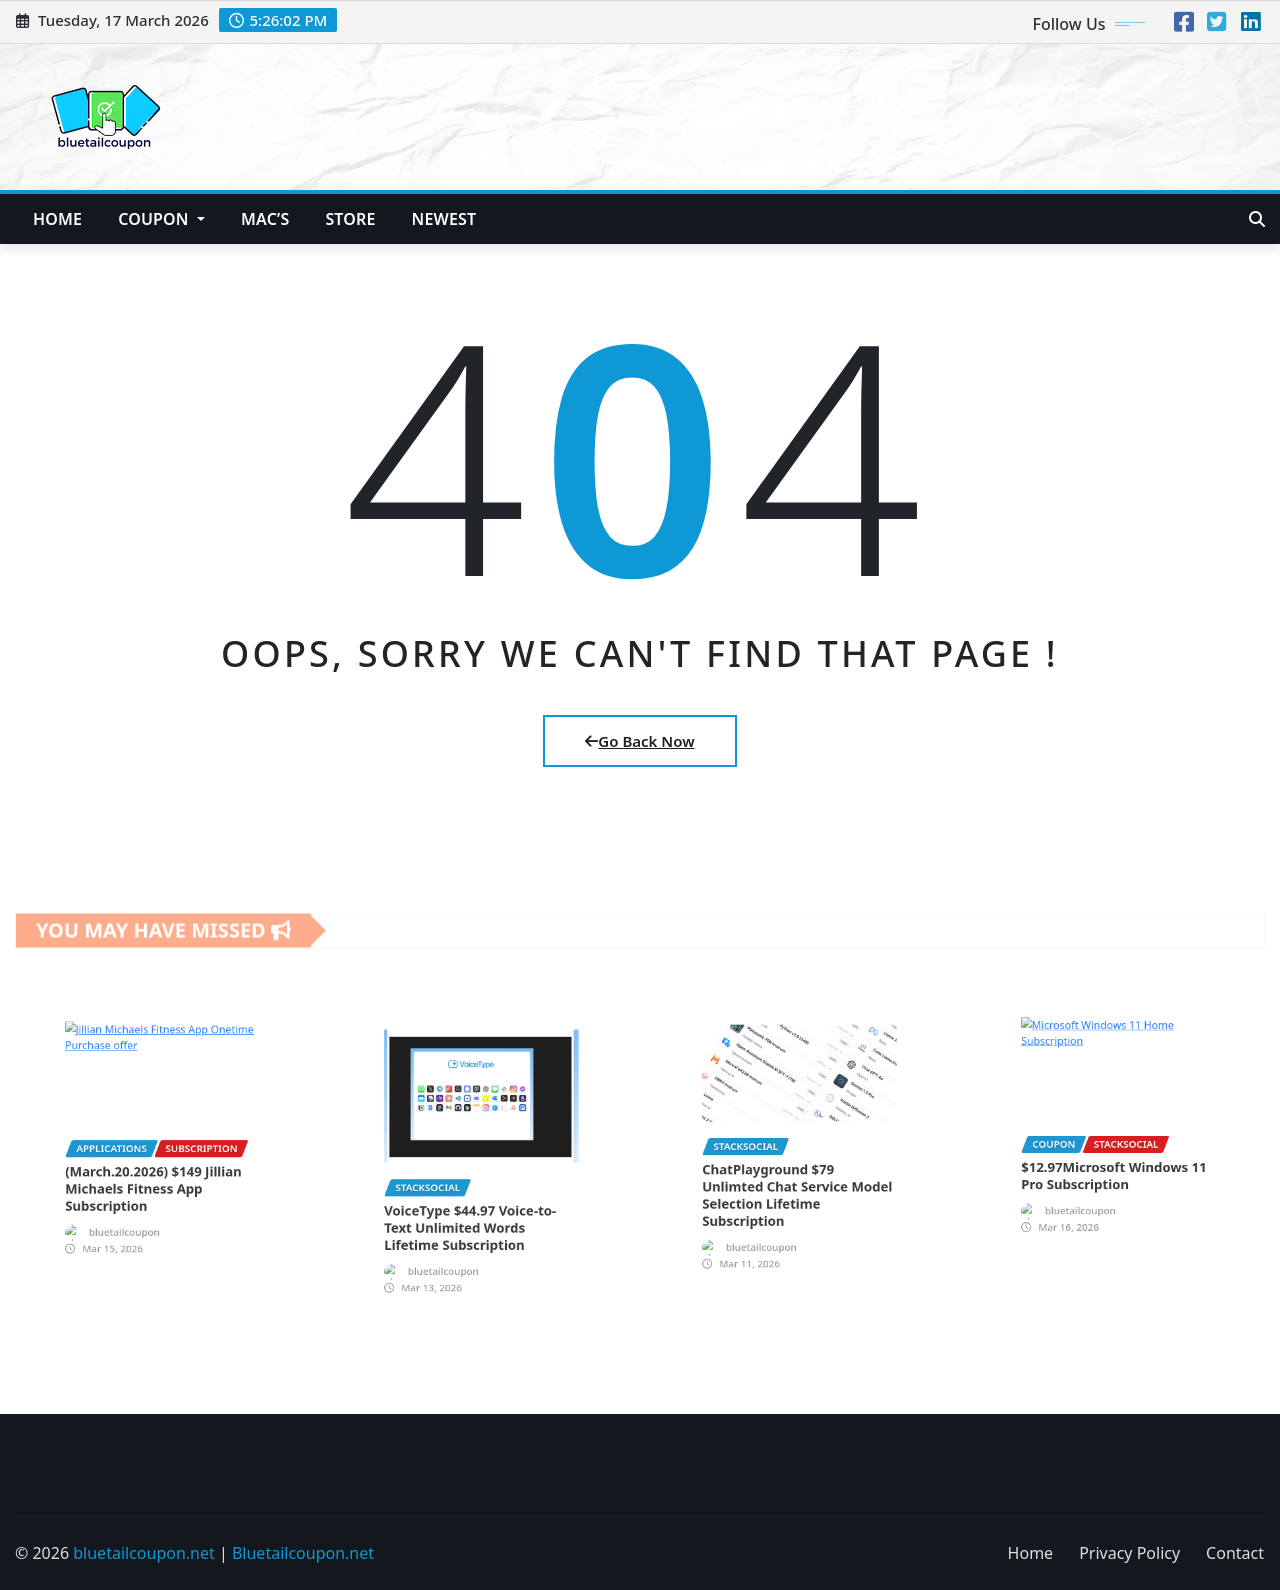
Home (57, 219)
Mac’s (265, 219)
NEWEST (444, 219)
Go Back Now (639, 741)
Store (350, 219)
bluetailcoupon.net (144, 1553)
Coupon (161, 219)
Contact (1235, 1553)
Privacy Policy (1129, 1553)
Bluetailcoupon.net (303, 1553)
